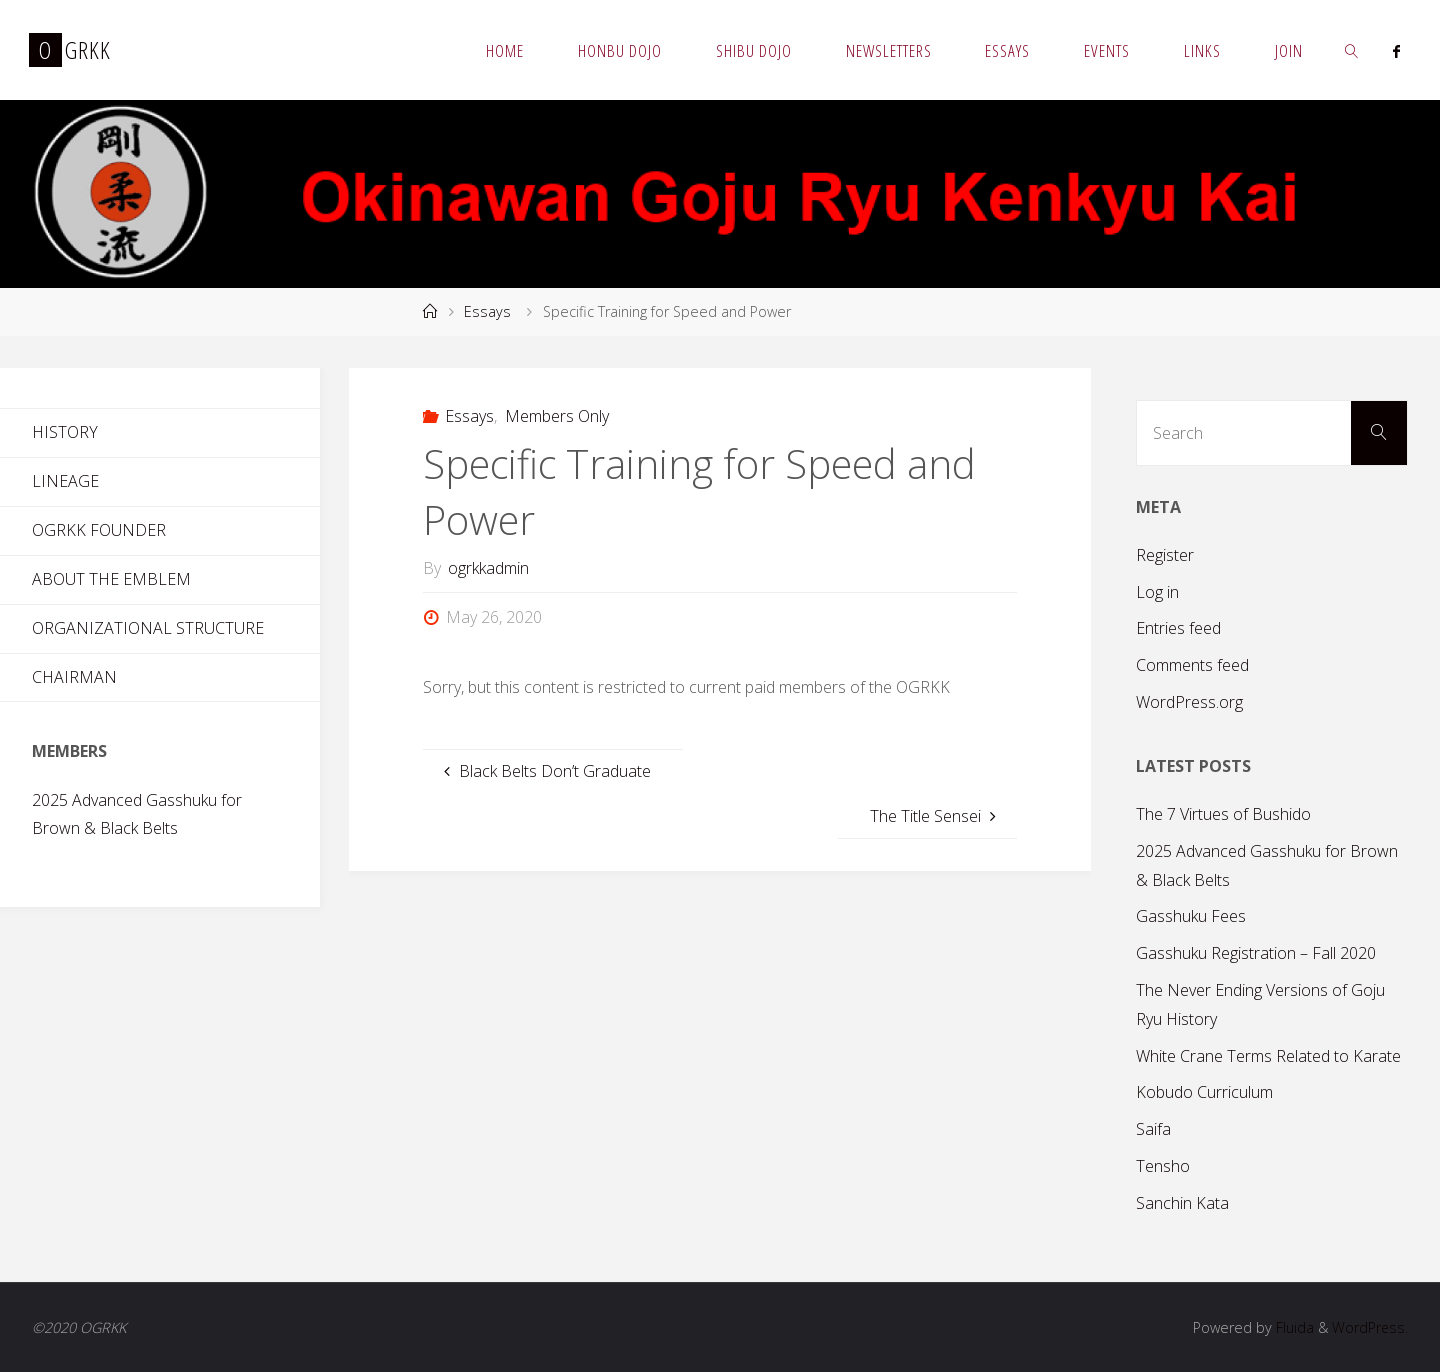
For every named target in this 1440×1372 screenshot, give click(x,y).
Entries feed (1178, 628)
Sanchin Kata (1182, 1203)
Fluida (1292, 1327)
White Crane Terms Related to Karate (1268, 1056)
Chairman (74, 677)
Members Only (557, 416)
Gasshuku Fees (1191, 916)
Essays (487, 311)
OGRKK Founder (99, 530)
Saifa (1153, 1129)
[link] (1352, 50)
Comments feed (1192, 665)
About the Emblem (111, 579)
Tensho (1163, 1166)
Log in (1157, 592)
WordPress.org (1189, 702)
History (65, 432)
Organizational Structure (148, 628)
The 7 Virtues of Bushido (1223, 814)
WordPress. (1369, 1327)
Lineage (65, 481)
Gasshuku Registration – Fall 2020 (1256, 953)
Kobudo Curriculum (1204, 1092)
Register (1165, 555)
